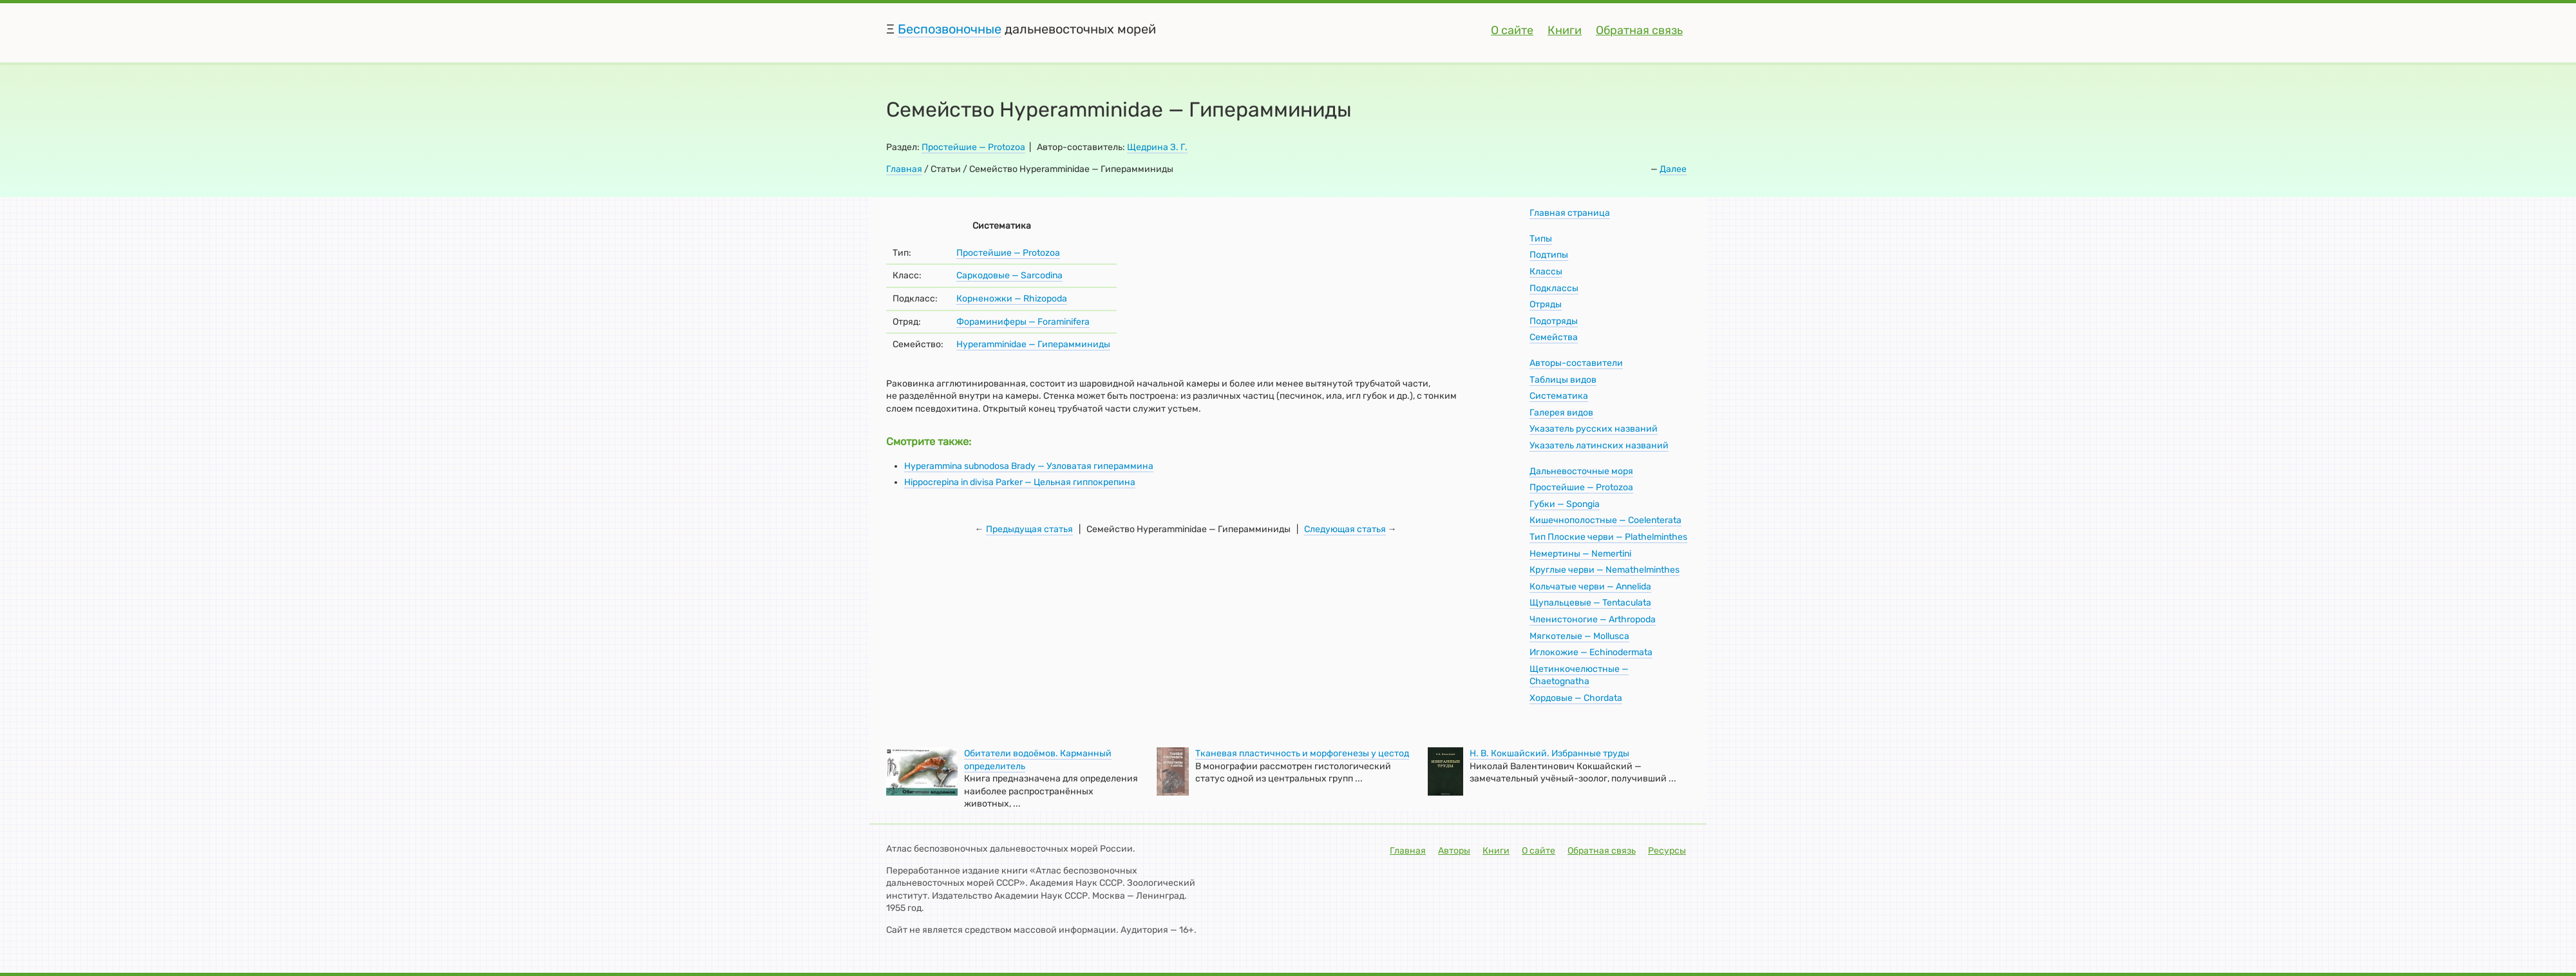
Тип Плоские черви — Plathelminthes (1608, 536)
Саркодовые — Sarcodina (1009, 275)
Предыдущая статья (1029, 529)
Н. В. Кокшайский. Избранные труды (1549, 753)
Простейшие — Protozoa (973, 147)
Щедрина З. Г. (1157, 147)
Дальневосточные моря (1581, 471)
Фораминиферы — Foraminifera (1023, 321)
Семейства (1554, 337)
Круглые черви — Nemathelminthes (1605, 569)
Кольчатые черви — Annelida (1590, 586)
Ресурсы (1667, 850)
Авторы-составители (1576, 363)
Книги (1565, 30)
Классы (1546, 271)
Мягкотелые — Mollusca (1579, 636)
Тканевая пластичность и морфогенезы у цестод (1302, 753)
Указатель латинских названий (1599, 445)
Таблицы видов (1563, 379)
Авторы (1454, 850)
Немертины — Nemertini (1580, 553)
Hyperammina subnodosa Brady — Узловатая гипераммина (1028, 466)
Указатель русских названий (1594, 428)
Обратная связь (1639, 30)
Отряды (1546, 304)
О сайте (1512, 30)
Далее (1673, 169)
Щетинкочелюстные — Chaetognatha (1579, 675)
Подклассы (1554, 288)
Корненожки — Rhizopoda (1011, 298)
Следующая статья (1345, 529)
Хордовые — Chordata (1576, 698)
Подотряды (1554, 321)
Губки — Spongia (1565, 504)
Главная (904, 169)
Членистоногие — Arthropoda (1593, 619)
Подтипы (1549, 254)
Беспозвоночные (949, 29)
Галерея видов (1561, 412)
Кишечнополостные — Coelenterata (1605, 520)
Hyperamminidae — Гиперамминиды (1033, 344)
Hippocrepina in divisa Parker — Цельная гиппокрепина (1019, 482)
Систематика (1559, 395)
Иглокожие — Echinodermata (1591, 652)
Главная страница (1570, 212)
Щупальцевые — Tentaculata (1590, 602)
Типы (1541, 238)
